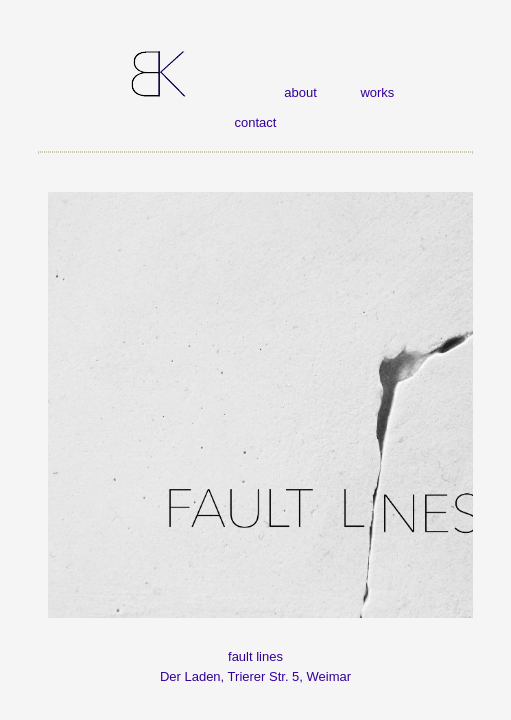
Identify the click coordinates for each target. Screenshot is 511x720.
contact (256, 122)
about (300, 92)
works (377, 92)
